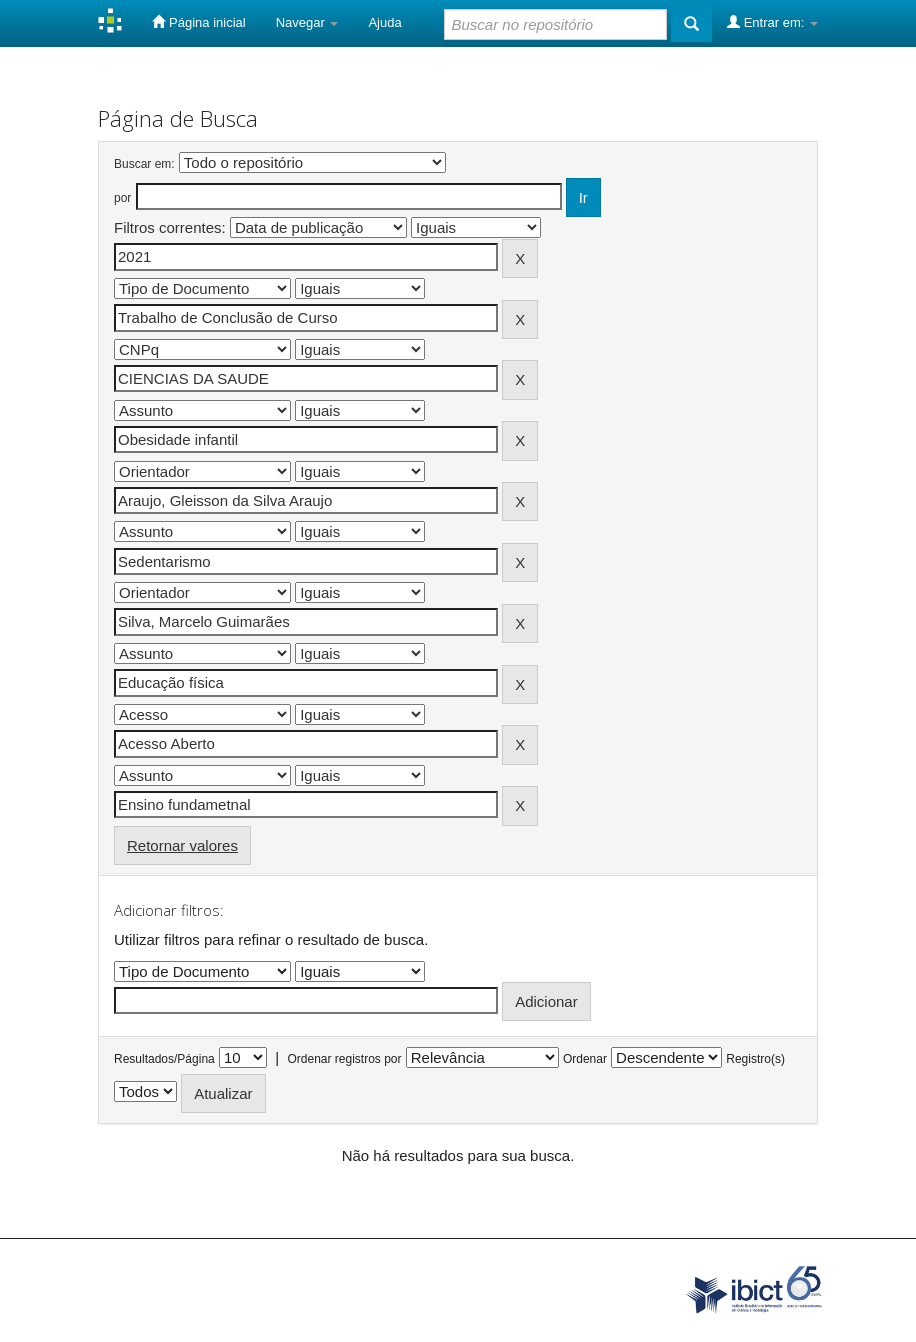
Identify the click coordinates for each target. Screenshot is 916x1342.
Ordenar (585, 1059)
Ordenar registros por (344, 1059)
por (122, 198)
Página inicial (198, 22)
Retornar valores (182, 845)
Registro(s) (755, 1059)
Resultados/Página (164, 1059)
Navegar (307, 22)
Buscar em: (144, 164)
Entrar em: (772, 22)
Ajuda (384, 22)
